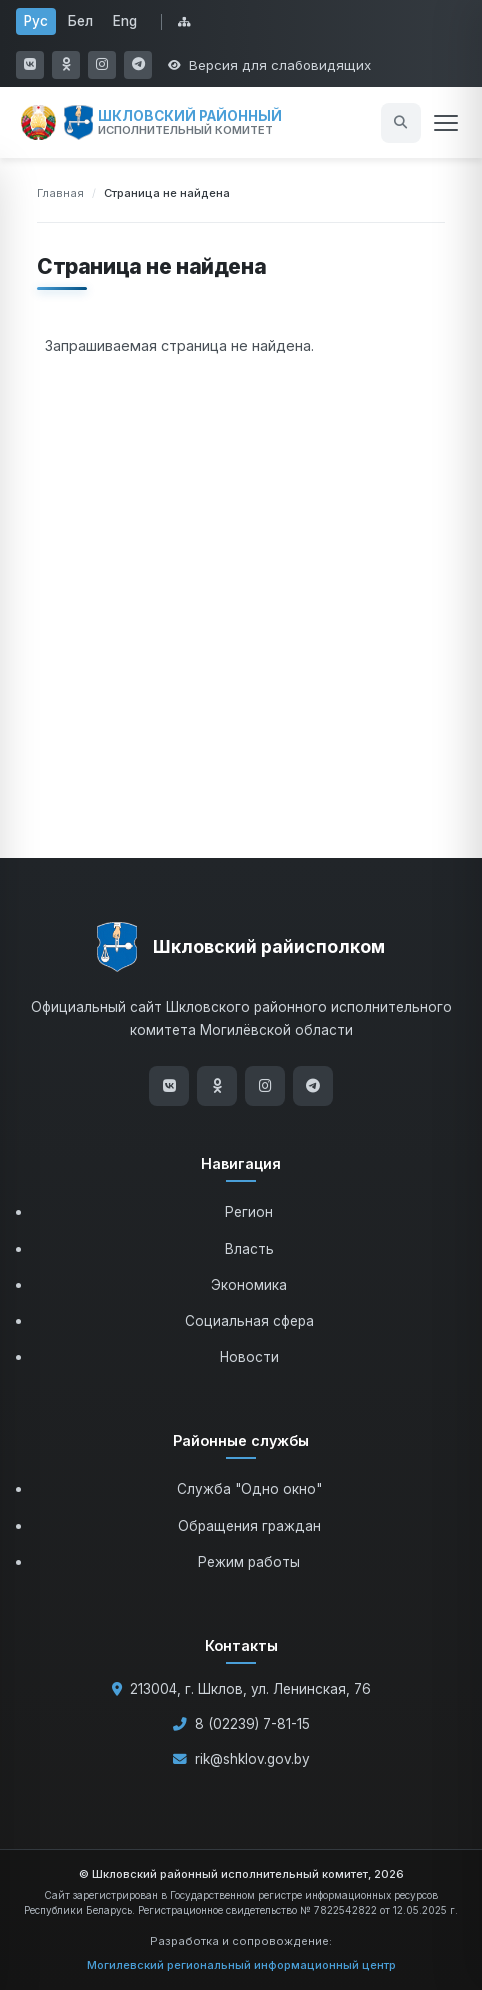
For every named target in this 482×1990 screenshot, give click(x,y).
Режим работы (249, 1562)
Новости (249, 1357)
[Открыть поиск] (401, 123)
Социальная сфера (249, 1321)
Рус (36, 21)
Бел (80, 21)
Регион (249, 1212)
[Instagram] (265, 1086)
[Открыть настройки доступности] (269, 65)
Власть (249, 1249)
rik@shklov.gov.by (252, 1759)
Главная (60, 193)
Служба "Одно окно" (249, 1489)
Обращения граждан (249, 1526)
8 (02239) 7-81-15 (252, 1724)
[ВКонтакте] (169, 1086)
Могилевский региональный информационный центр (241, 1965)
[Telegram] (313, 1086)
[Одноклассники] (217, 1086)
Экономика (249, 1285)
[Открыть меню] (446, 123)
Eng (125, 21)
